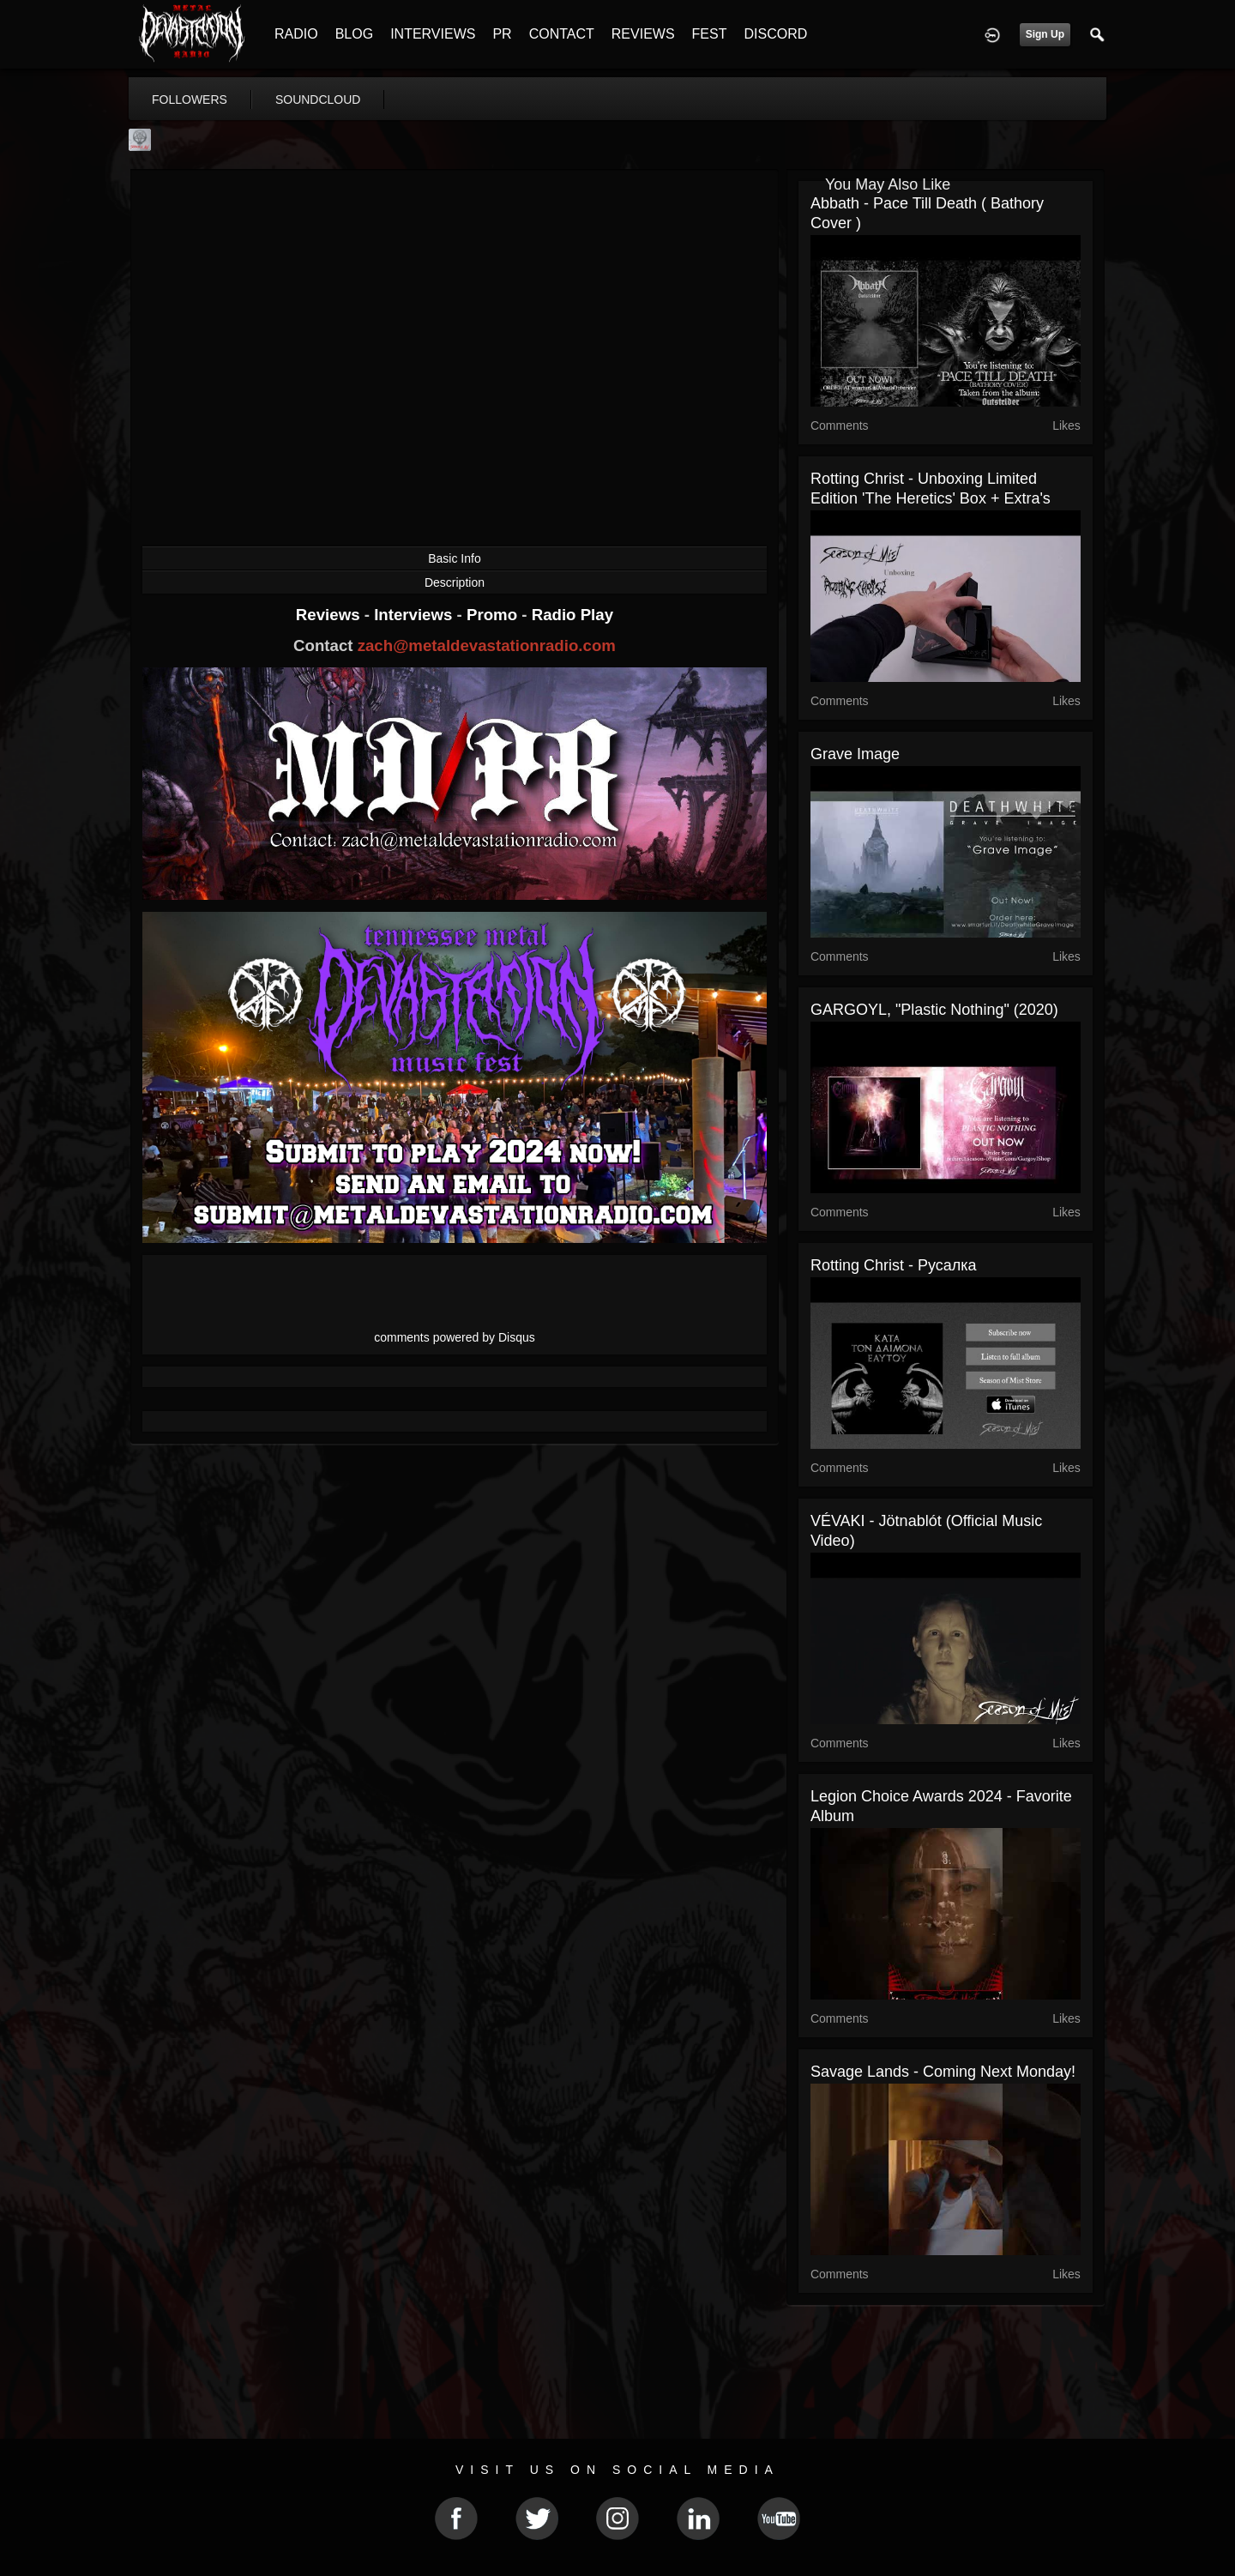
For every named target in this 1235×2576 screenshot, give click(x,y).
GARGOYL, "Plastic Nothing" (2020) (934, 1009)
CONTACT (561, 34)
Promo (494, 615)
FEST (709, 34)
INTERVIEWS (432, 34)
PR (501, 34)
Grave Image (855, 754)
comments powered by (454, 1337)
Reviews (330, 615)
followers (189, 99)
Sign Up (1045, 34)
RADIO (296, 34)
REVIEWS (643, 34)
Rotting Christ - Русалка (893, 1265)
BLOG (354, 34)
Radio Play (572, 615)
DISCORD (775, 34)
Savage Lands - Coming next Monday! (942, 2071)
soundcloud (318, 99)
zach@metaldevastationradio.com (487, 645)
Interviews (415, 615)
